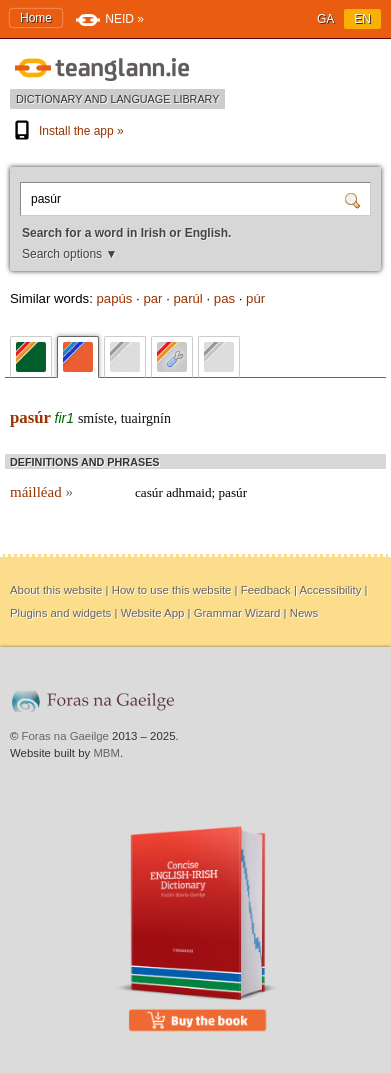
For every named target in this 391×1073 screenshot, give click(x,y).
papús (114, 298)
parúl (187, 298)
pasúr (30, 417)
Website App (153, 613)
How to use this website (172, 590)
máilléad (41, 492)
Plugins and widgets (60, 613)
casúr (149, 492)
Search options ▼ (69, 254)
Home (36, 18)
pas (224, 298)
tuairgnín (146, 418)
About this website (56, 590)
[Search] (355, 199)
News (304, 613)
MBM (106, 753)
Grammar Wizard (237, 613)
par (152, 298)
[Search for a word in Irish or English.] (185, 199)
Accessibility (330, 590)
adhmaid (188, 492)
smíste (96, 418)
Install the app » (67, 131)
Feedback (266, 590)
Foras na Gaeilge (65, 736)
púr (255, 298)
